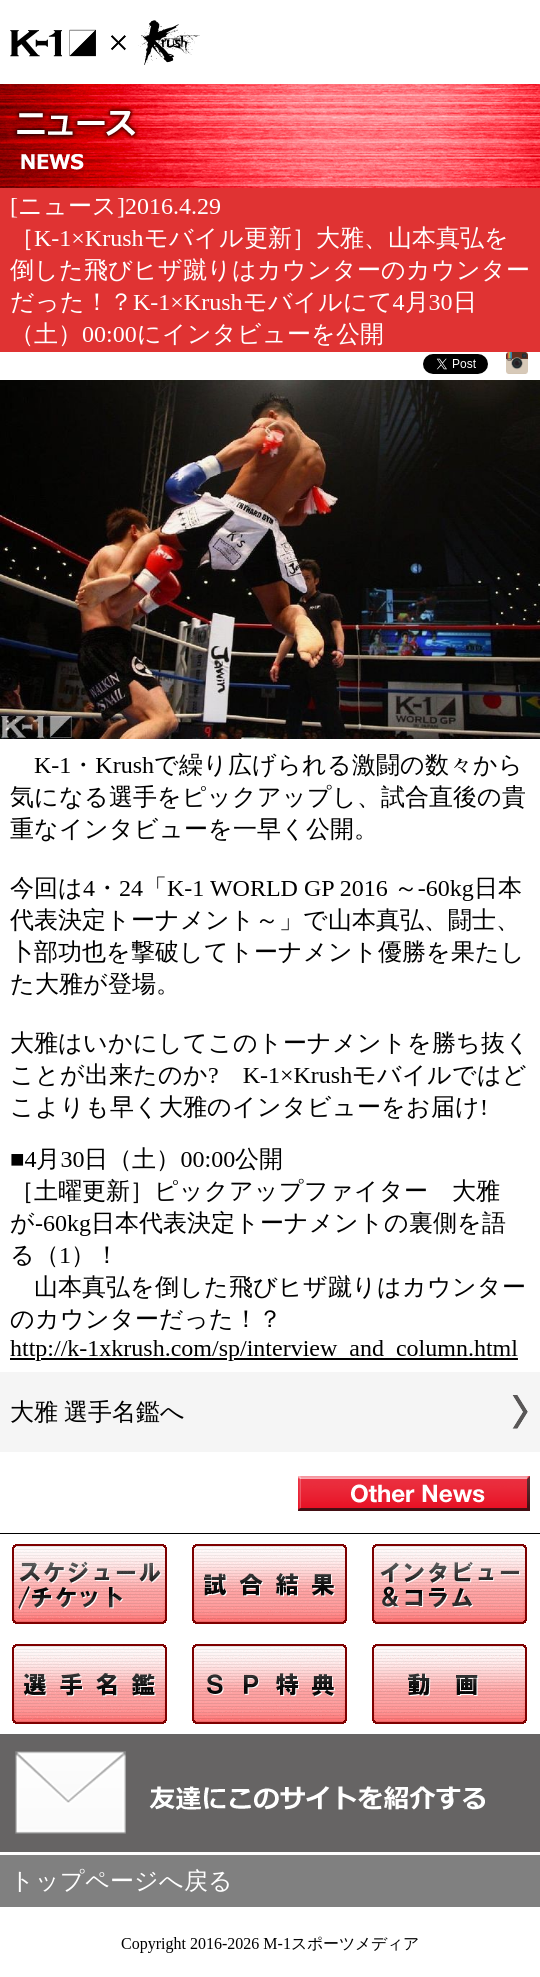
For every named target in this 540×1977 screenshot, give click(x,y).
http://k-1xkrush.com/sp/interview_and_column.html (264, 1348)
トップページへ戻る (121, 1881)
